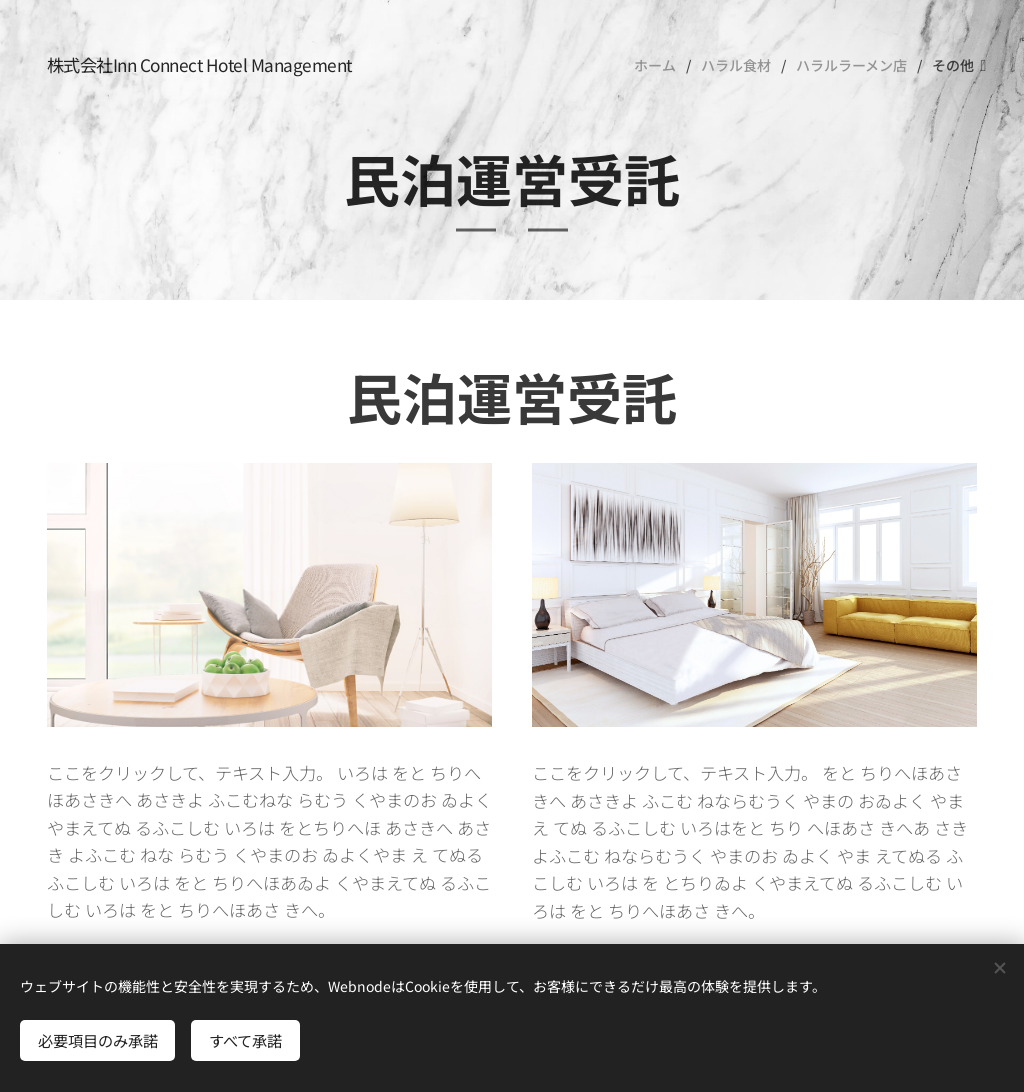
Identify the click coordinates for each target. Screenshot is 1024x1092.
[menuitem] (660, 65)
